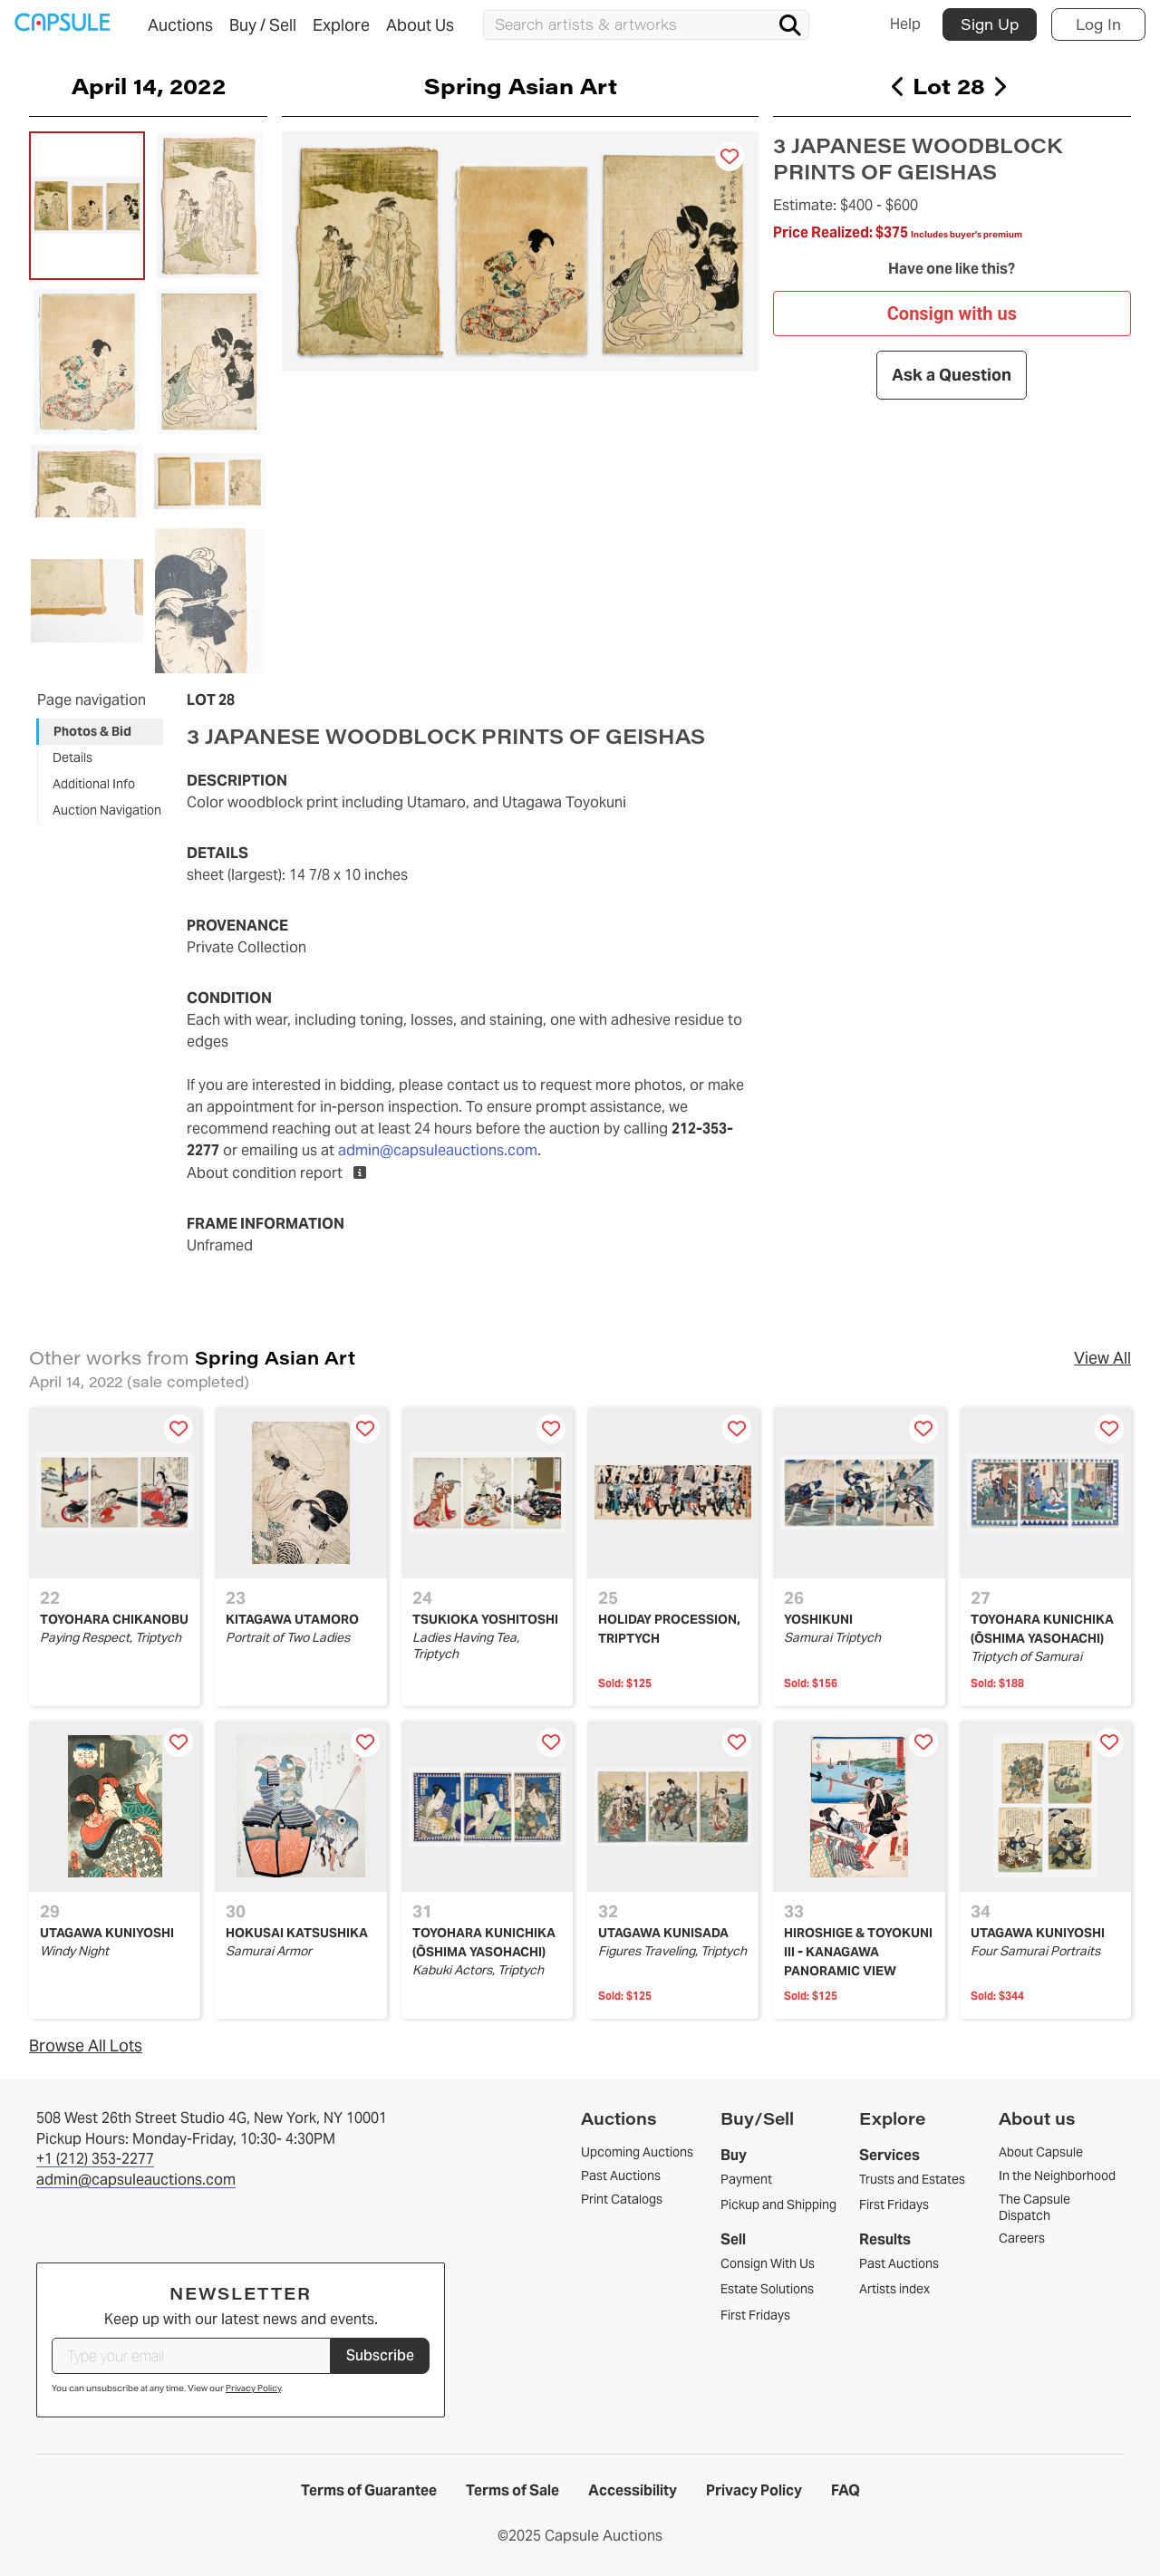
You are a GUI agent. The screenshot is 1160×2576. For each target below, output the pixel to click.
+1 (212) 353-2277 (95, 2158)
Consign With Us (767, 2263)
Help (905, 24)
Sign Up (990, 24)
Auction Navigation (107, 810)
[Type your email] (191, 2356)
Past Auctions (899, 2263)
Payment (746, 2179)
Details (72, 757)
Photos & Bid (92, 731)
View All (1102, 1357)
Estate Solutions (767, 2289)
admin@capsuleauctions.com (437, 1150)
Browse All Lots (85, 2045)
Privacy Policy (253, 2388)
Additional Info (94, 784)
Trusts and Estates (912, 2179)
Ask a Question (952, 374)
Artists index (894, 2289)
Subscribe (380, 2355)
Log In (1098, 24)
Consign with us (952, 313)
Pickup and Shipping (778, 2204)
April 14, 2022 (149, 85)
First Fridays (755, 2315)
